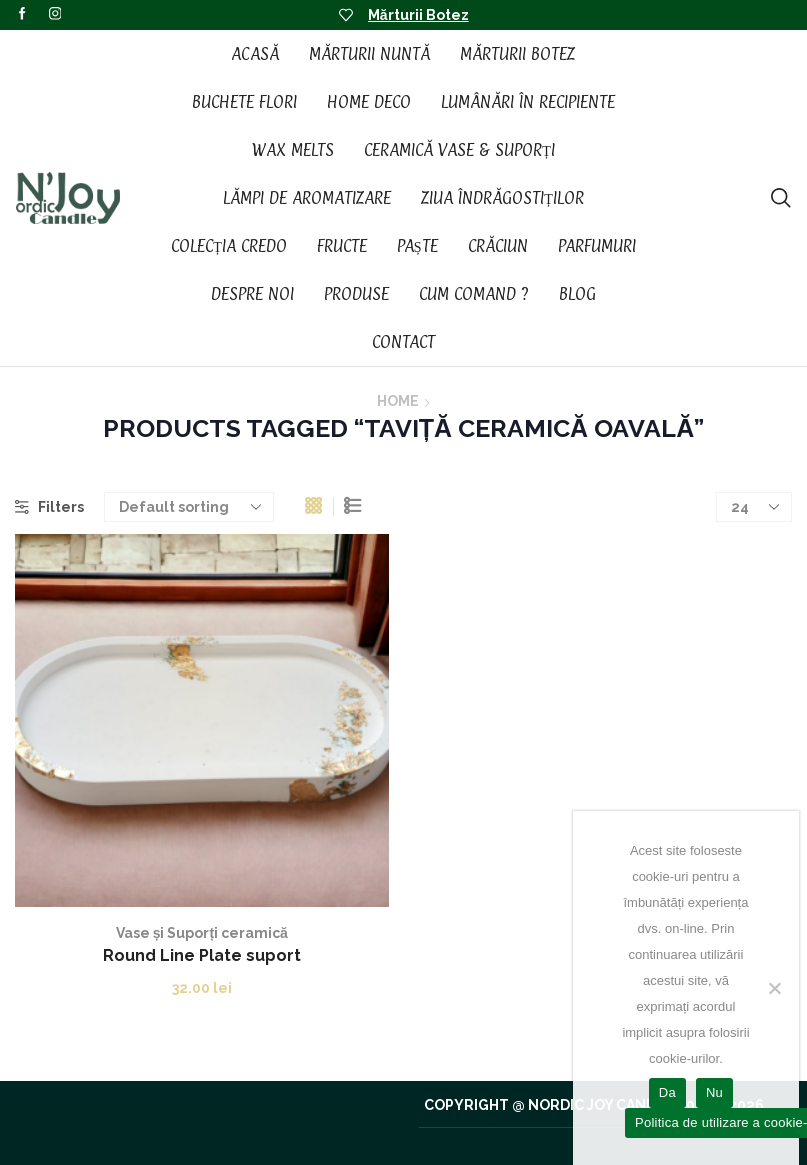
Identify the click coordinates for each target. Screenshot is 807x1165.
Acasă (255, 54)
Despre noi (252, 294)
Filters (49, 507)
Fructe (342, 246)
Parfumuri (597, 246)
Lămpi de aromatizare (307, 198)
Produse (356, 294)
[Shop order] (189, 507)
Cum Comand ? (474, 294)
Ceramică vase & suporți (459, 150)
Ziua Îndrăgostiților (502, 198)
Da (667, 1092)
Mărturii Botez (418, 15)
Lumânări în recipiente (528, 102)
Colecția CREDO (229, 246)
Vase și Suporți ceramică (202, 933)
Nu (714, 1092)
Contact (403, 342)
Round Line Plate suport (202, 955)
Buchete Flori (244, 102)
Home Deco (369, 102)
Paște (417, 246)
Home (398, 401)
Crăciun (498, 246)
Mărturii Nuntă (369, 54)
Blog (577, 294)
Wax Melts (293, 150)
